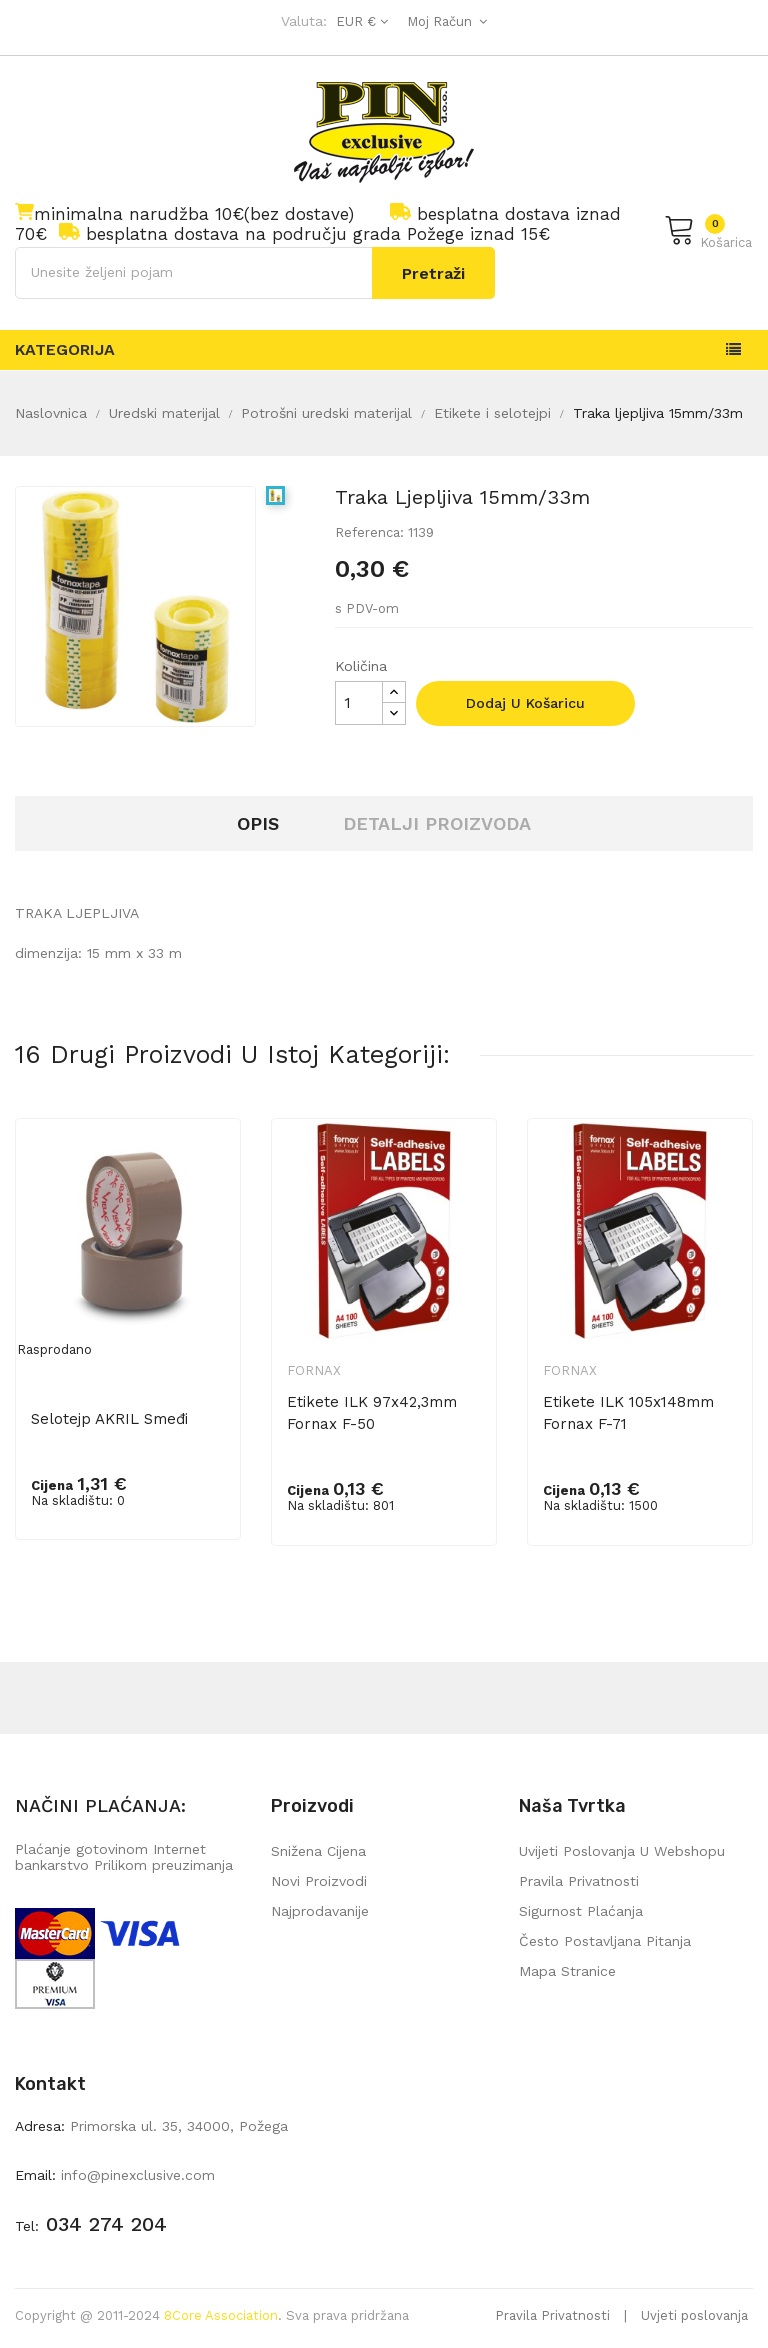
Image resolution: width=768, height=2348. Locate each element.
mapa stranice (567, 1971)
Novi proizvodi (319, 1881)
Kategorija (65, 349)
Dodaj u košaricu (525, 703)
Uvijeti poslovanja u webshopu (622, 1851)
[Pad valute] (359, 21)
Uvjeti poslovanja (694, 2315)
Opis (258, 823)
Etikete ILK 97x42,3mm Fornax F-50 (372, 1413)
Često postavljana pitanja (605, 1941)
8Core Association (221, 2315)
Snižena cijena (318, 1851)
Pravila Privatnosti (552, 2315)
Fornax (314, 1370)
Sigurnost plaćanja (581, 1911)
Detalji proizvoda (437, 823)
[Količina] (359, 703)
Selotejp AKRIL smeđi (109, 1419)
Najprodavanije (320, 1911)
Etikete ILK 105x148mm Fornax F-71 (628, 1413)
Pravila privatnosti (579, 1881)
